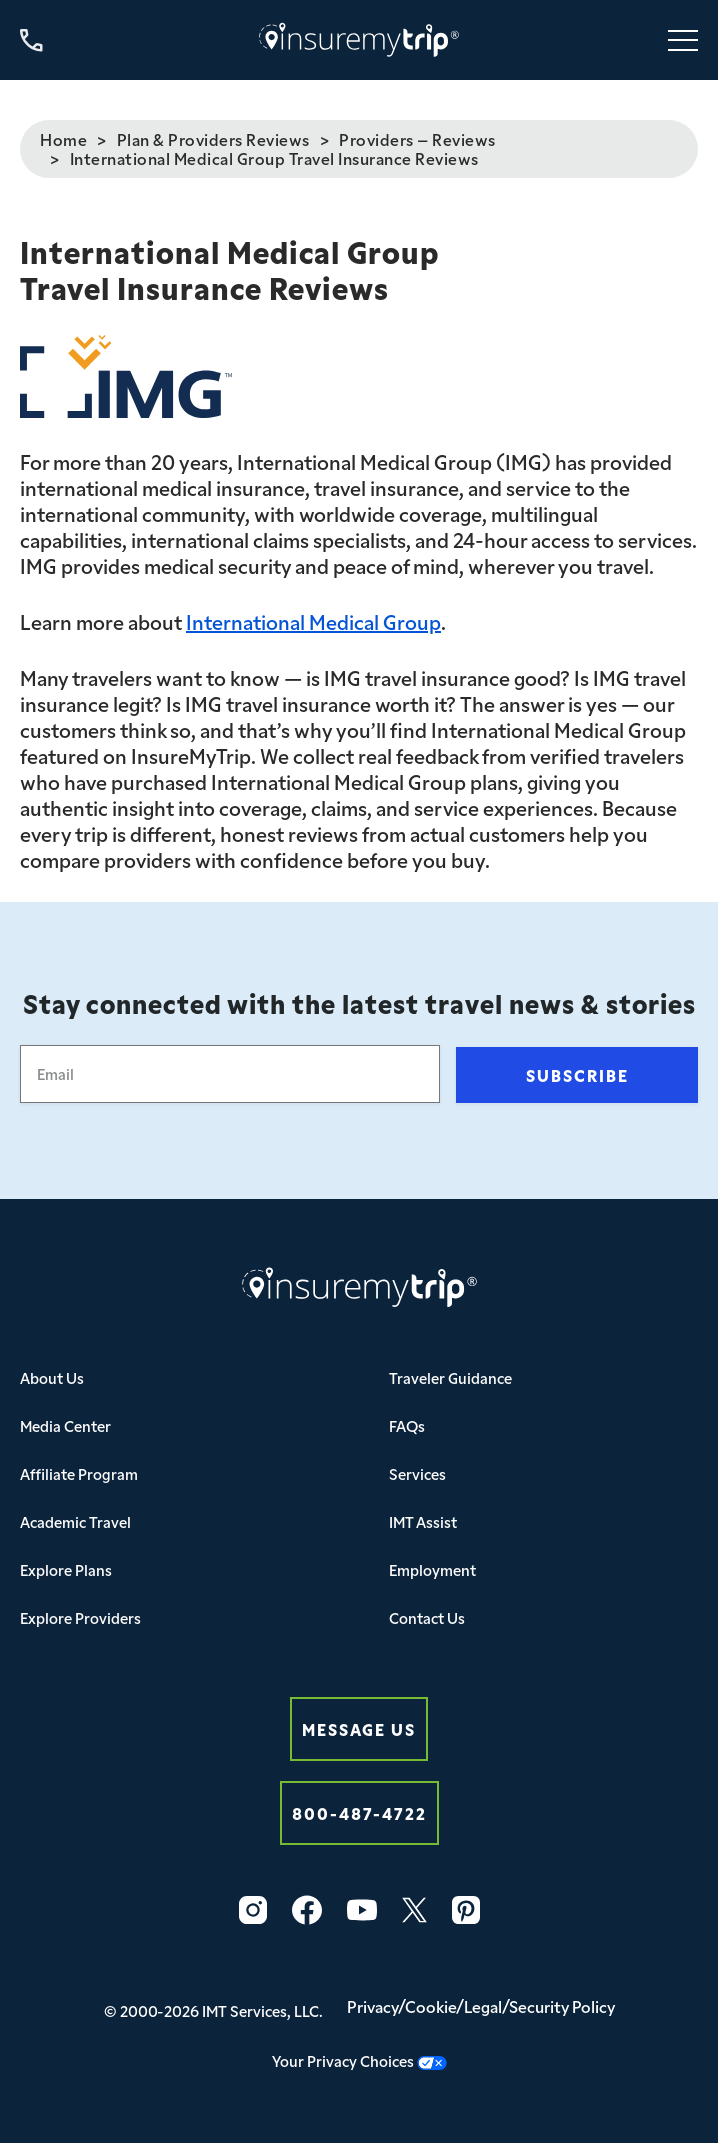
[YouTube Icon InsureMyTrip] (362, 1910)
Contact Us (427, 1617)
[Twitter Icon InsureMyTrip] (414, 1910)
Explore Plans (66, 1569)
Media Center (65, 1425)
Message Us (359, 1728)
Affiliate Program (79, 1473)
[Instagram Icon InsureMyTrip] (253, 1910)
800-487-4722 (359, 1812)
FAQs (407, 1425)
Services (417, 1473)
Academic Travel (75, 1521)
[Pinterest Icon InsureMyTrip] (466, 1910)
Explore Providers (80, 1617)
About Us (52, 1377)
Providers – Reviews (417, 139)
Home (63, 139)
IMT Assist (423, 1521)
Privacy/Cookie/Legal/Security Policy (481, 2006)
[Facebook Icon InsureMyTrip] (307, 1910)
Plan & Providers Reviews (213, 139)
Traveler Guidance (450, 1377)
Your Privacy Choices (359, 2060)
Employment (432, 1569)
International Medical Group (313, 621)
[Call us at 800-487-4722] (31, 40)
